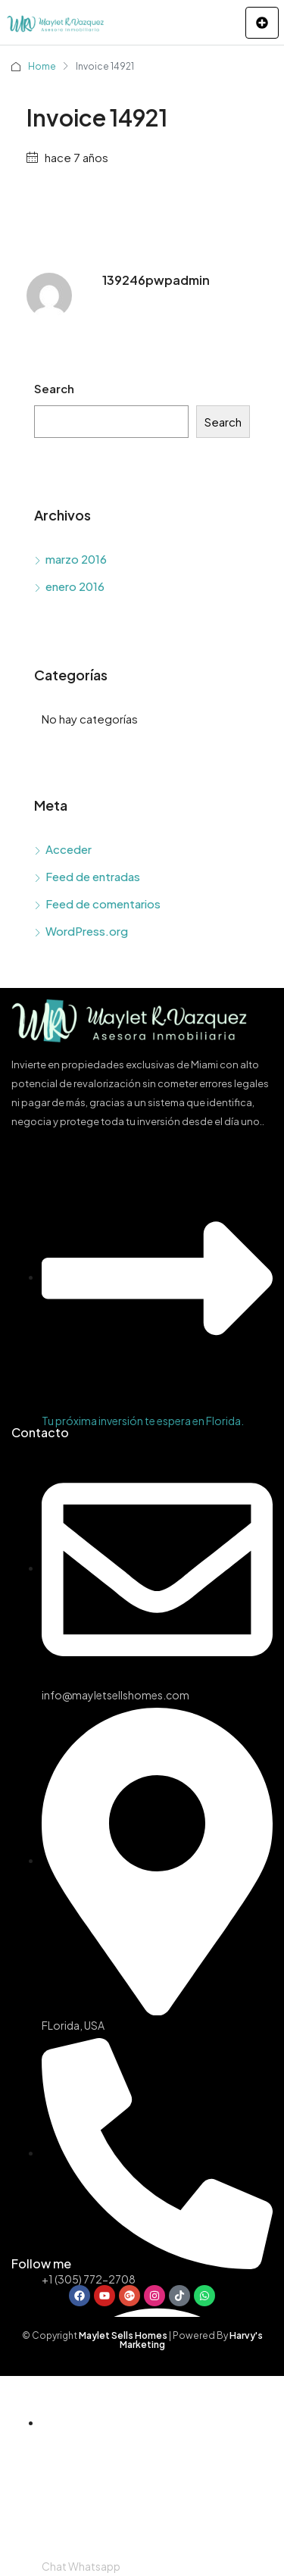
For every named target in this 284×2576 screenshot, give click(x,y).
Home (42, 66)
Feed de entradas (92, 876)
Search (54, 388)
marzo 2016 (76, 559)
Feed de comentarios (103, 903)
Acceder (68, 849)
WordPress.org (86, 931)
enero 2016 (75, 586)
